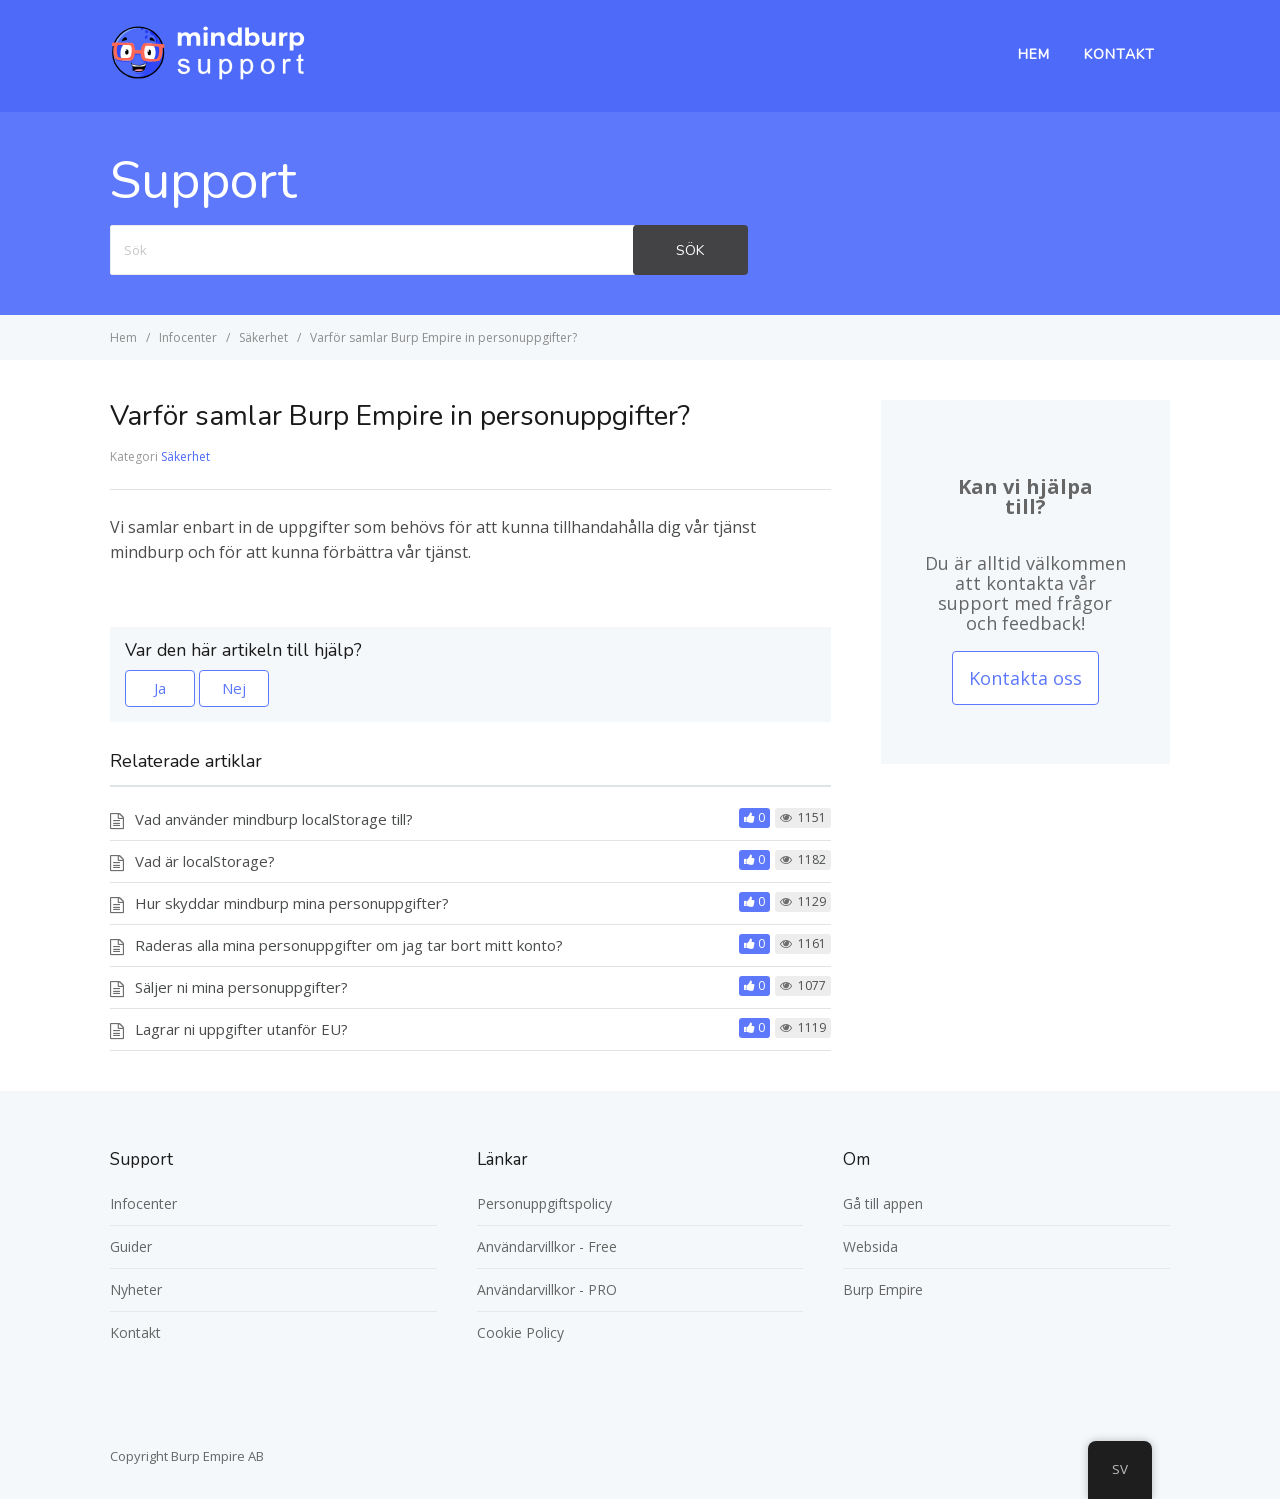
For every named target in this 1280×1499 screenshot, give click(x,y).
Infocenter (143, 1203)
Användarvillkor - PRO (547, 1289)
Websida (870, 1246)
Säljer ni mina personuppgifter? (241, 987)
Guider (131, 1246)
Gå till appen (883, 1203)
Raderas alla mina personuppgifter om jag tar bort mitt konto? (349, 945)
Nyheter (136, 1289)
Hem (1034, 54)
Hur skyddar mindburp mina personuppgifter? (292, 903)
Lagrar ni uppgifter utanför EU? (241, 1029)
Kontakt (1119, 54)
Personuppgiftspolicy (544, 1203)
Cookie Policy (520, 1332)
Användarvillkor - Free (547, 1246)
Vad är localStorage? (205, 861)
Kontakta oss (1025, 678)
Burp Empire (883, 1289)
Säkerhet (185, 456)
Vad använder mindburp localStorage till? (274, 819)
